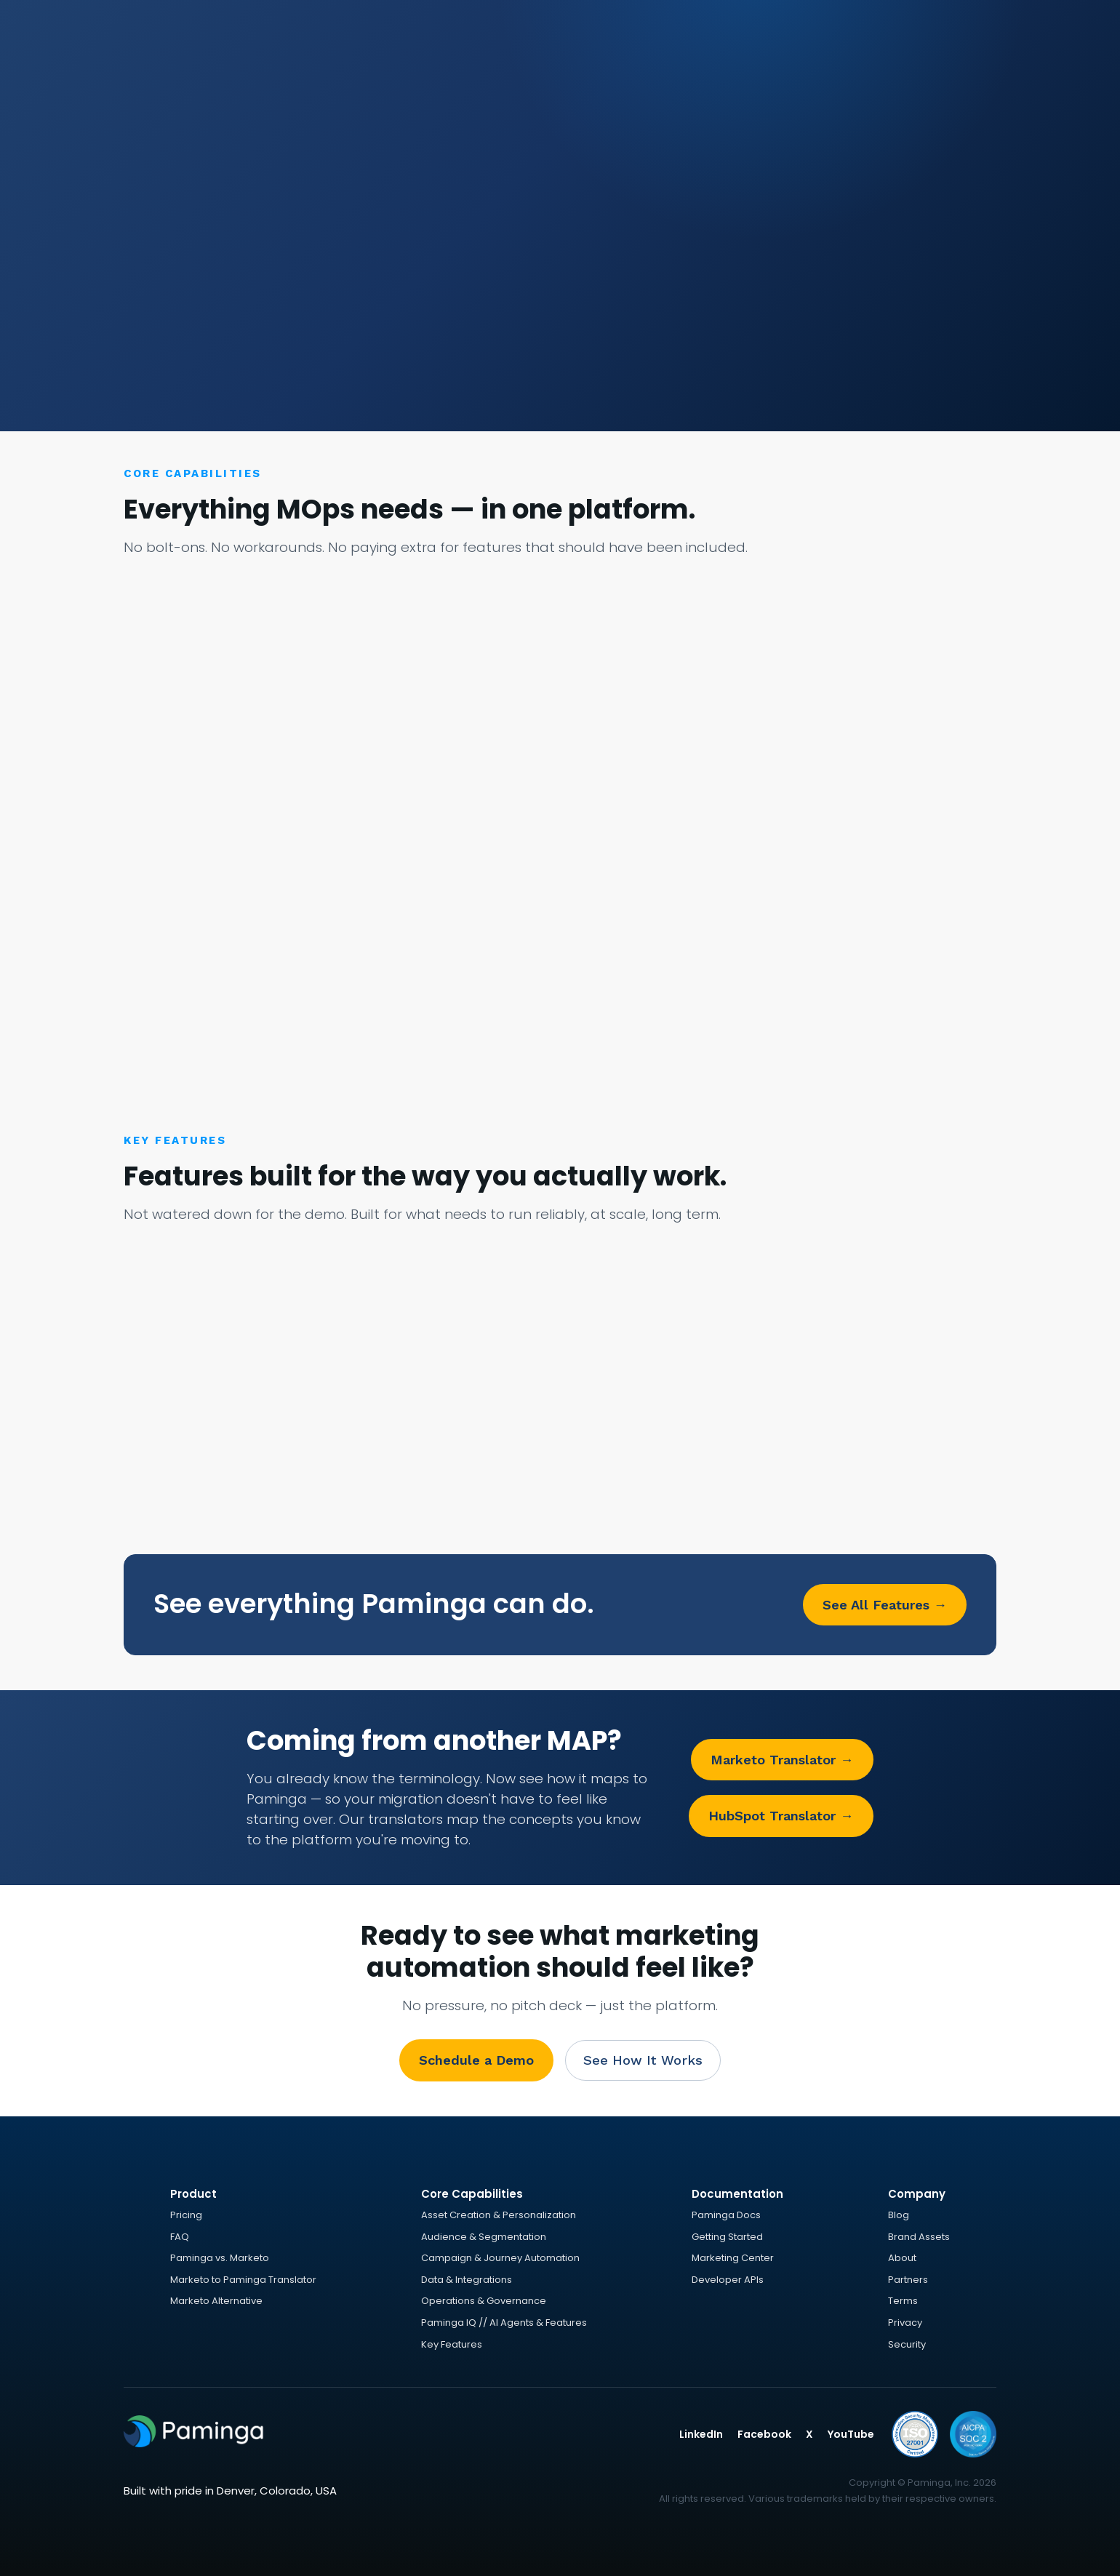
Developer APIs (728, 2280)
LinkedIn (701, 2434)
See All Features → (885, 1604)
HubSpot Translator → (780, 1815)
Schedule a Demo (476, 2060)
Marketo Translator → (782, 1759)
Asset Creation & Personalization (498, 2215)
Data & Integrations (466, 2280)
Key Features (451, 2344)
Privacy (905, 2322)
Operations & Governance (483, 2301)
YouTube (851, 2434)
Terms (903, 2301)
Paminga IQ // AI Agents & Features (504, 2322)
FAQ (179, 2237)
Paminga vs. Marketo (219, 2258)
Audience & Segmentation (483, 2237)
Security (907, 2344)
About (902, 2258)
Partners (908, 2280)
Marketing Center (733, 2258)
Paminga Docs (726, 2215)
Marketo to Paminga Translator (243, 2280)
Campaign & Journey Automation (500, 2258)
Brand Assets (919, 2237)
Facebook (764, 2434)
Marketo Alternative (216, 2301)
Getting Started (727, 2237)
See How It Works (643, 2060)
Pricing (186, 2215)
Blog (898, 2215)
